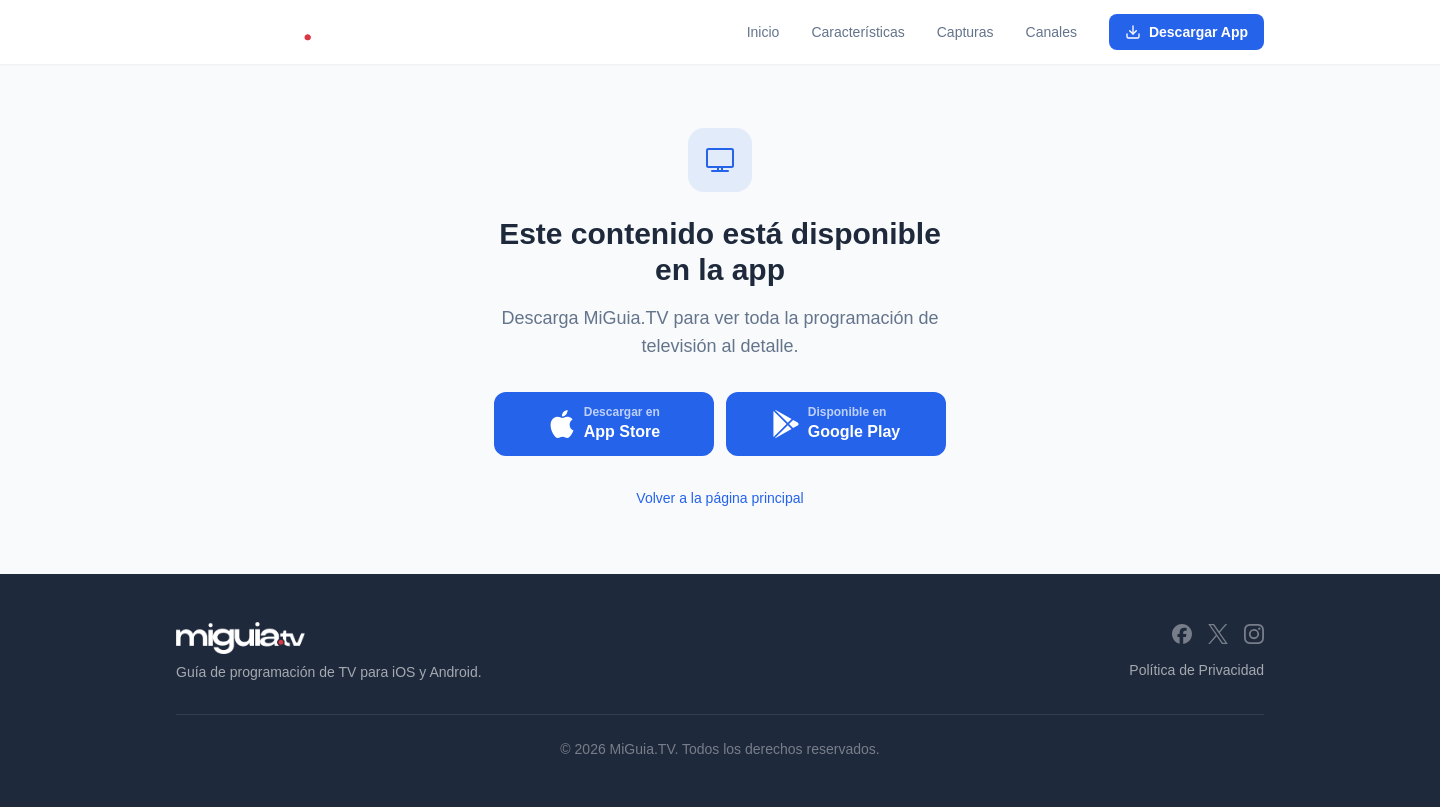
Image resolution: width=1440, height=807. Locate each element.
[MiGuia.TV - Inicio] (257, 32)
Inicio (763, 32)
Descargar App (1186, 32)
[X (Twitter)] (1218, 634)
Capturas (965, 32)
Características (857, 32)
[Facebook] (1182, 634)
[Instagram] (1254, 634)
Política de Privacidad (1196, 670)
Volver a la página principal (719, 498)
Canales (1051, 32)
